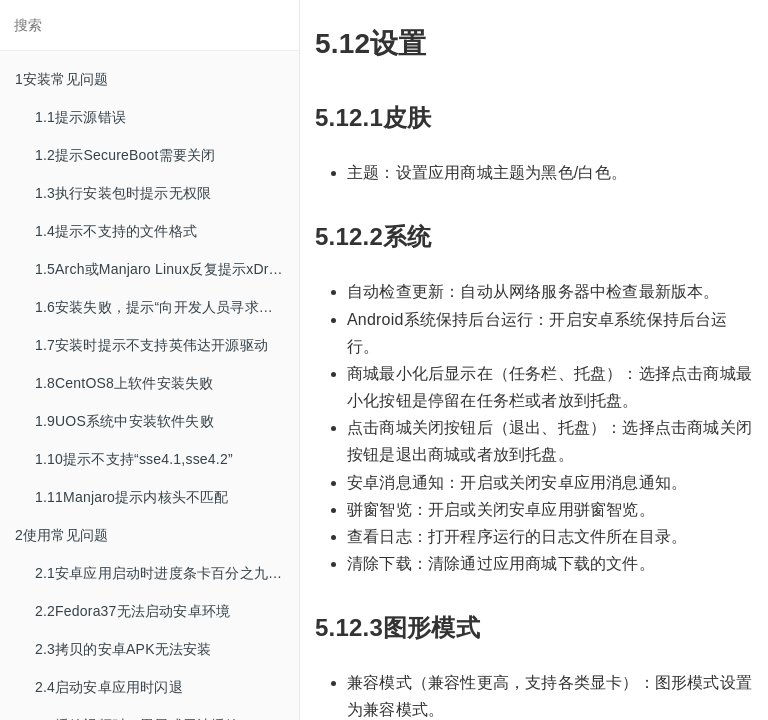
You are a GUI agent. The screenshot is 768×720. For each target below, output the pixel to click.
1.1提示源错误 (80, 117)
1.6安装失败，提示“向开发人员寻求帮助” (163, 307)
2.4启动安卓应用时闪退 (109, 687)
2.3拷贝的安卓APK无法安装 (123, 649)
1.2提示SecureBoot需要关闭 (125, 155)
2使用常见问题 (61, 535)
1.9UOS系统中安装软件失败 (124, 421)
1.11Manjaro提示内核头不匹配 (132, 497)
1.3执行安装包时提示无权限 (123, 193)
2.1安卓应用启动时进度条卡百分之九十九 (165, 573)
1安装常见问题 (61, 79)
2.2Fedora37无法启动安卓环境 (132, 611)
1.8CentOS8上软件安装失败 (124, 383)
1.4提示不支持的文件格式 (116, 231)
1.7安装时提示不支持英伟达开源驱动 (151, 345)
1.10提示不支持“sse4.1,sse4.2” (134, 459)
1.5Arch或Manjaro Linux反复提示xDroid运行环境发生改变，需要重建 (167, 269)
